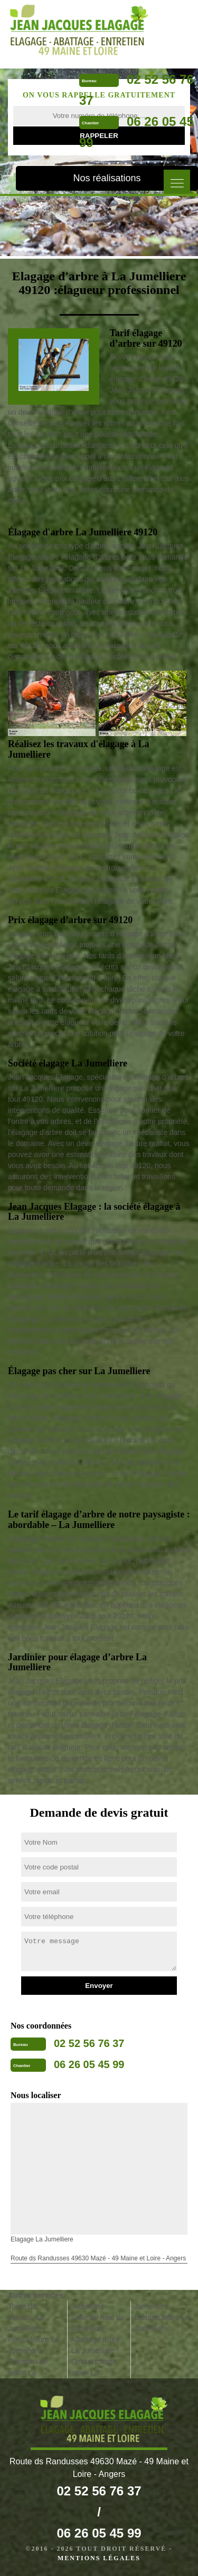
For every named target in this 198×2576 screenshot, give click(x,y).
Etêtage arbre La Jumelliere (161, 2323)
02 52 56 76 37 (89, 2043)
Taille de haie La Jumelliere (98, 2323)
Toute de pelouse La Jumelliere (26, 2317)
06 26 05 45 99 (89, 2064)
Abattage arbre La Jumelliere (95, 2345)
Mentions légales (99, 2558)
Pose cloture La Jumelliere (33, 2345)
